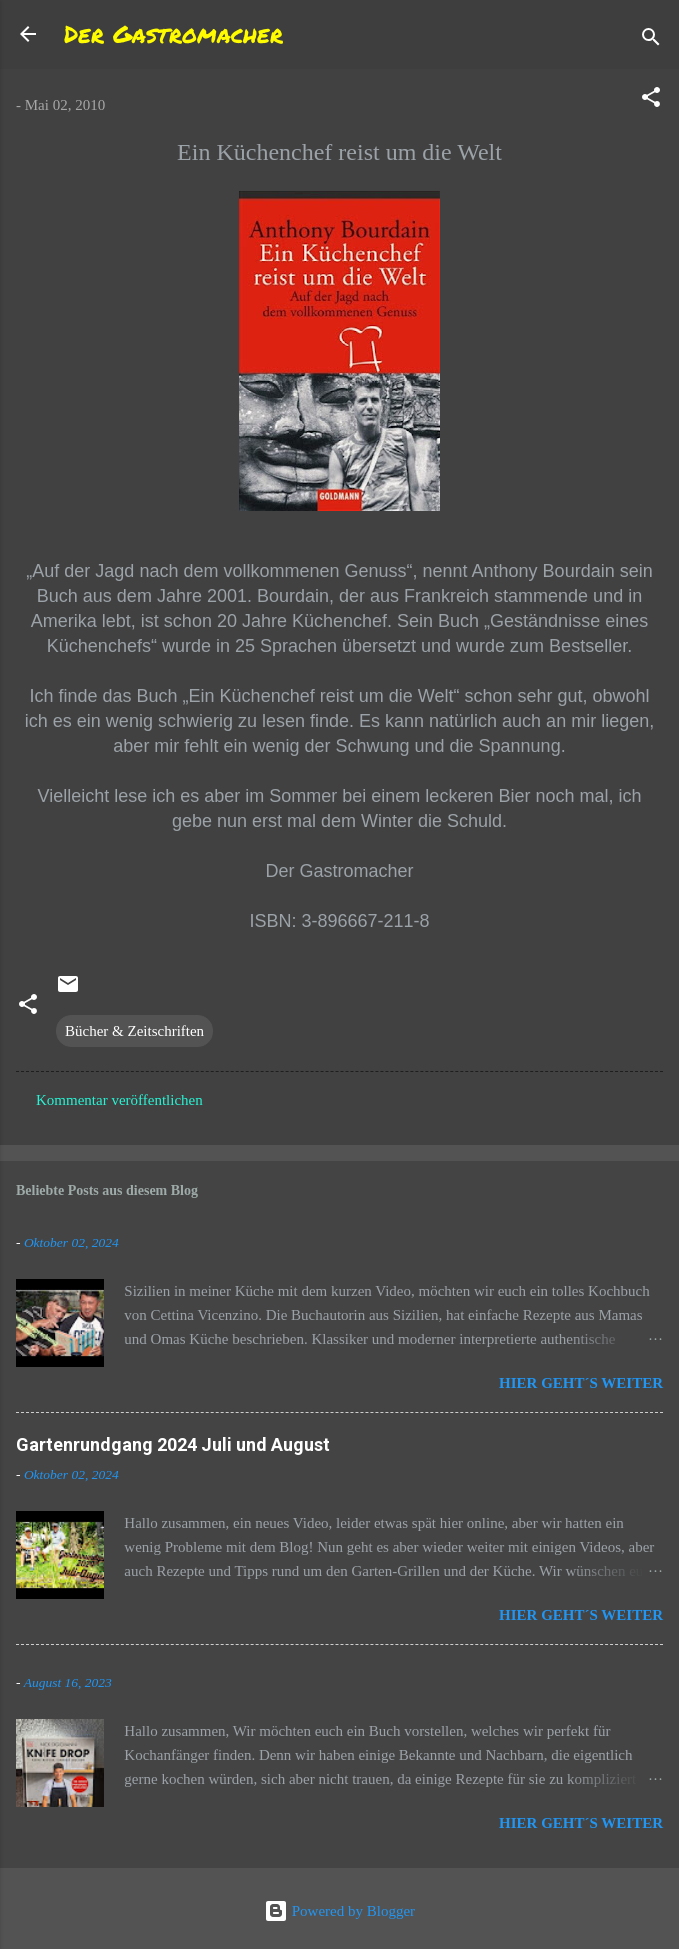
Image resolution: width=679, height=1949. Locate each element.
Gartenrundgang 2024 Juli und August (173, 1444)
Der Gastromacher (173, 33)
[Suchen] (651, 40)
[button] (651, 100)
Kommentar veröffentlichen (119, 1100)
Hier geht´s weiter (581, 1383)
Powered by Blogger (339, 1911)
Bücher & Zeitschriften (134, 1031)
